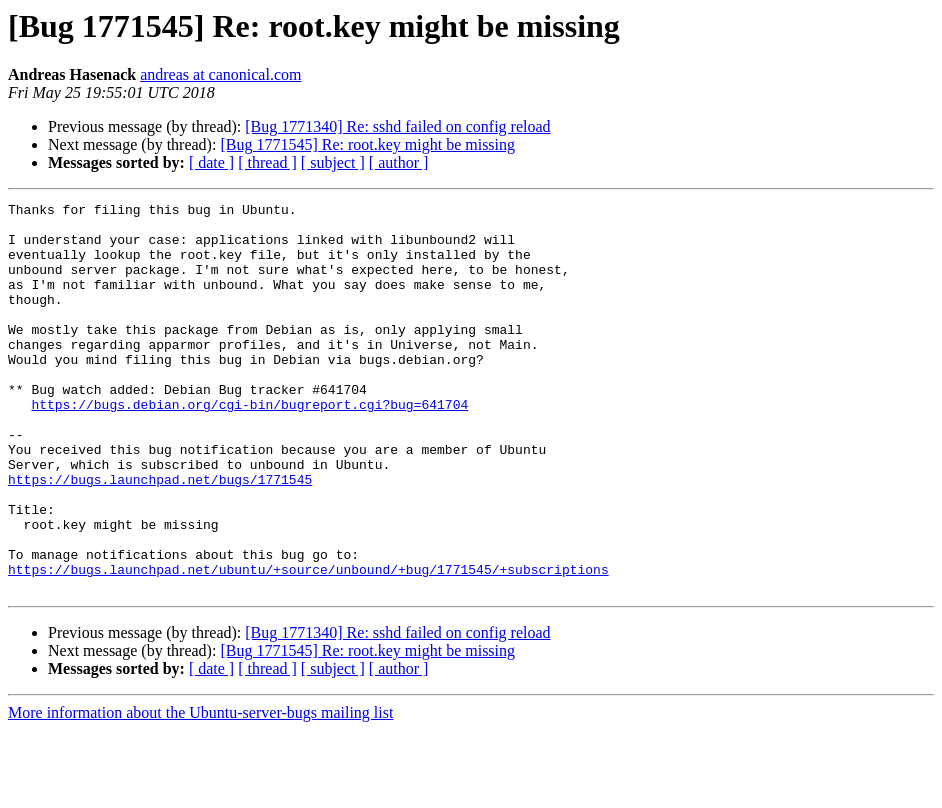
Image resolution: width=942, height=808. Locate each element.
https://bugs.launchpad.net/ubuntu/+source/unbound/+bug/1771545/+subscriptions (308, 644)
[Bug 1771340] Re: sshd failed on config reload (397, 126)
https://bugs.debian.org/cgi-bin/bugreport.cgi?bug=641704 (249, 446)
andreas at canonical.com (220, 74)
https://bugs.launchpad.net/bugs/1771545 (160, 536)
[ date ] (211, 162)
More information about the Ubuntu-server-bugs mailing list (200, 790)
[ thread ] (267, 162)
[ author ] (399, 162)
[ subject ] (333, 162)
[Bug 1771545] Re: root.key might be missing (367, 144)
